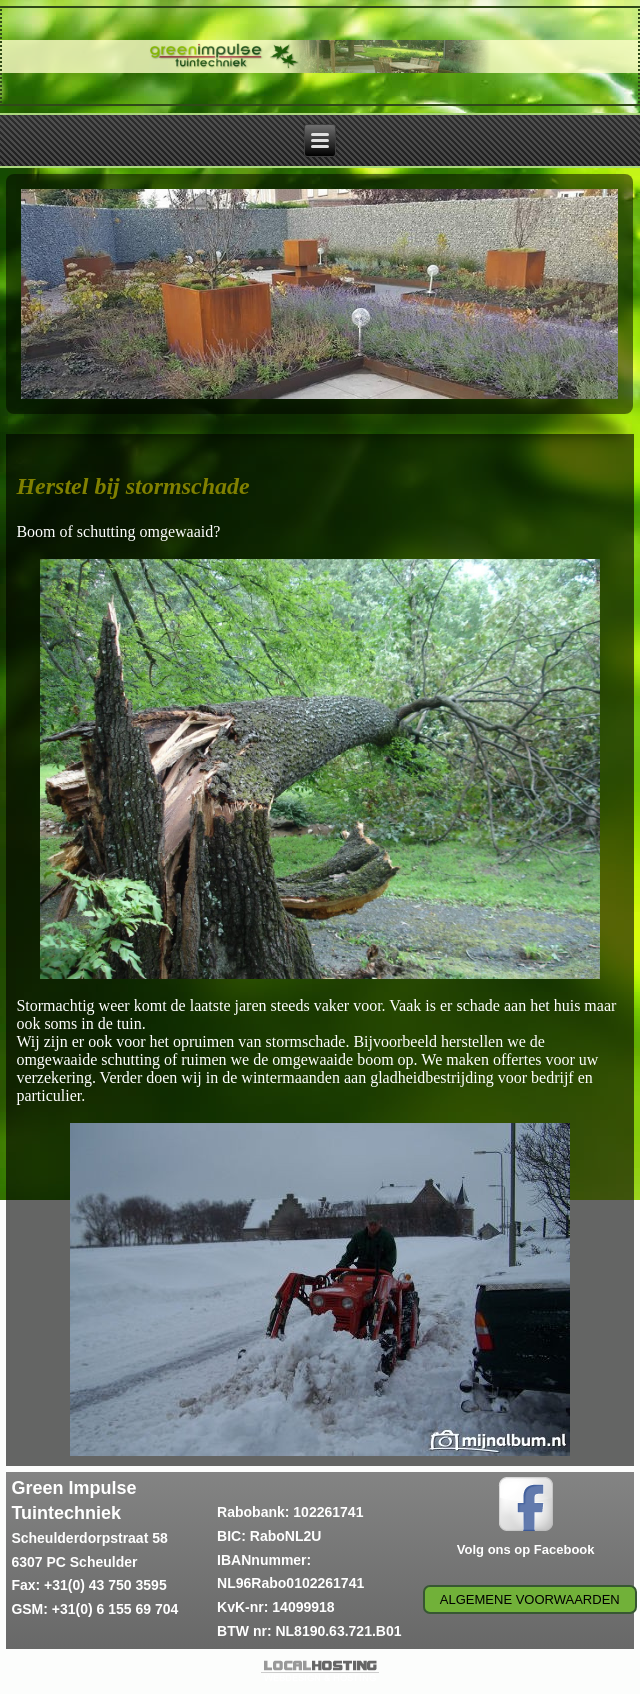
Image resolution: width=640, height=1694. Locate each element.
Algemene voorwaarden (530, 1599)
